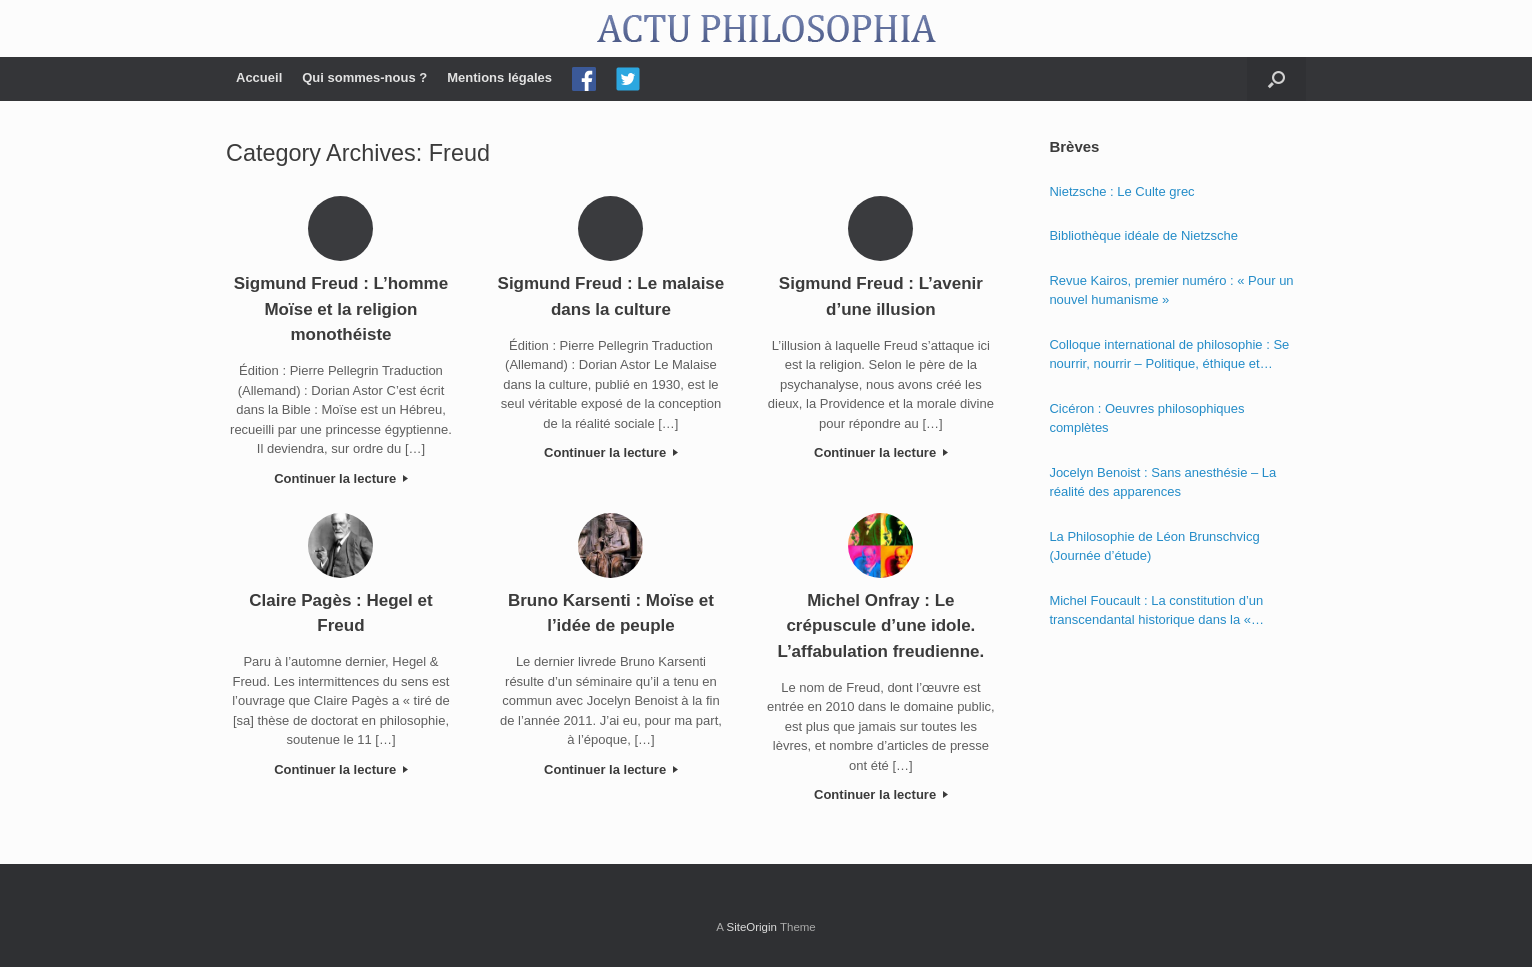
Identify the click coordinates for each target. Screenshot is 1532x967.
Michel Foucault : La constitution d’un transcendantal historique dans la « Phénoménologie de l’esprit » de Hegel (1160, 611)
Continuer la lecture (341, 478)
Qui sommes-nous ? (364, 77)
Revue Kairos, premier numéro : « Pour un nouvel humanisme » (1171, 290)
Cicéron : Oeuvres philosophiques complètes (1146, 418)
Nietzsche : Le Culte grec (1121, 191)
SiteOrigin (751, 927)
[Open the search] (1276, 79)
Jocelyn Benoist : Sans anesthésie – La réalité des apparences (1162, 482)
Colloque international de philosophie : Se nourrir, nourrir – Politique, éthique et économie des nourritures (1169, 355)
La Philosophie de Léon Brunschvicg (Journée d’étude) (1154, 546)
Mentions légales (499, 77)
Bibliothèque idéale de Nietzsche (1143, 235)
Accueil (259, 77)
